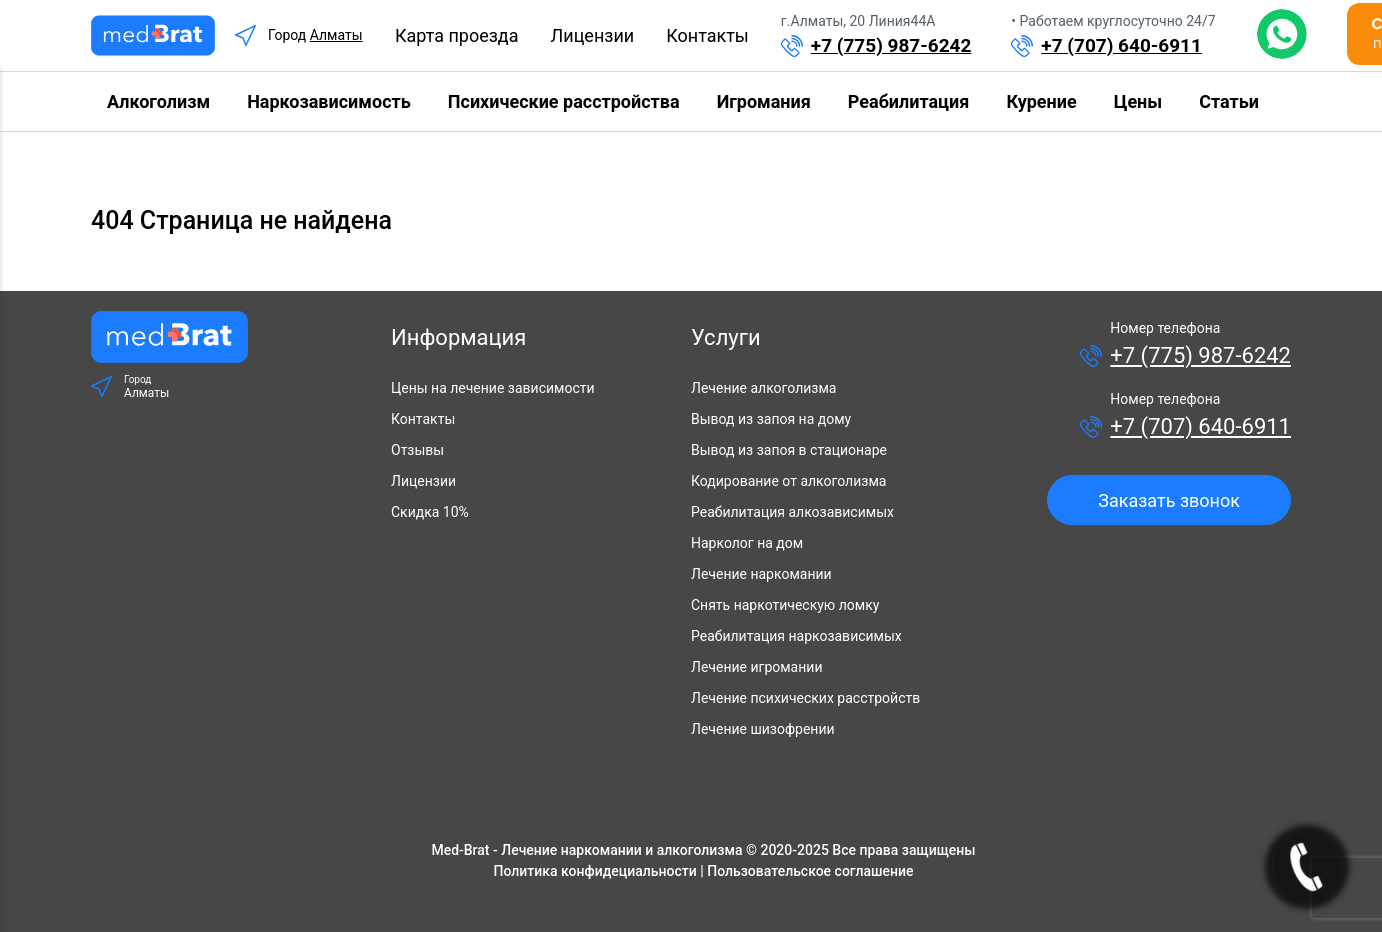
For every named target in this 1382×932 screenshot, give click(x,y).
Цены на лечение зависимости (493, 388)
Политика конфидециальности (595, 871)
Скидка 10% (430, 512)
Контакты (707, 35)
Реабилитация (908, 101)
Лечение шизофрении (763, 729)
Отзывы (417, 450)
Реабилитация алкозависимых (792, 512)
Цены (1138, 101)
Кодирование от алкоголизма (788, 481)
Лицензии (593, 35)
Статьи (1229, 101)
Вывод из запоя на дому (771, 419)
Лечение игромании (756, 667)
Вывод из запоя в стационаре (789, 450)
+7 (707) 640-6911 (1121, 45)
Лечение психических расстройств (805, 698)
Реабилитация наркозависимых (796, 636)
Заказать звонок (1169, 500)
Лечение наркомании (761, 574)
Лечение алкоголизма (763, 388)
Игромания (764, 101)
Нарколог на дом (747, 543)
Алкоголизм (158, 101)
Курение (1041, 101)
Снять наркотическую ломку (785, 605)
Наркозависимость (329, 101)
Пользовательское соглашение (810, 871)
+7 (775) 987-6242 (891, 45)
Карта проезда (457, 35)
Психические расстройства (564, 101)
